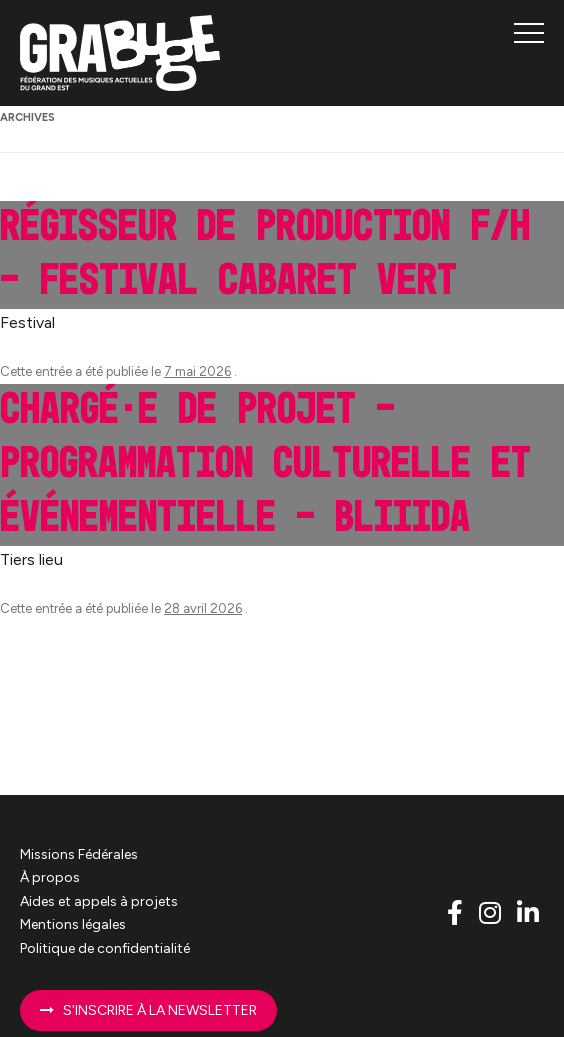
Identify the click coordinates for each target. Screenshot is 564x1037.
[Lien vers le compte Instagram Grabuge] (493, 913)
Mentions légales (73, 924)
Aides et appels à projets (99, 901)
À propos (50, 877)
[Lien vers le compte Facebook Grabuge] (458, 913)
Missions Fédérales (79, 854)
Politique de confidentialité (105, 948)
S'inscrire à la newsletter (148, 1010)
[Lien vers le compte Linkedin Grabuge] (528, 913)
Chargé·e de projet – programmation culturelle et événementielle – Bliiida (265, 464)
